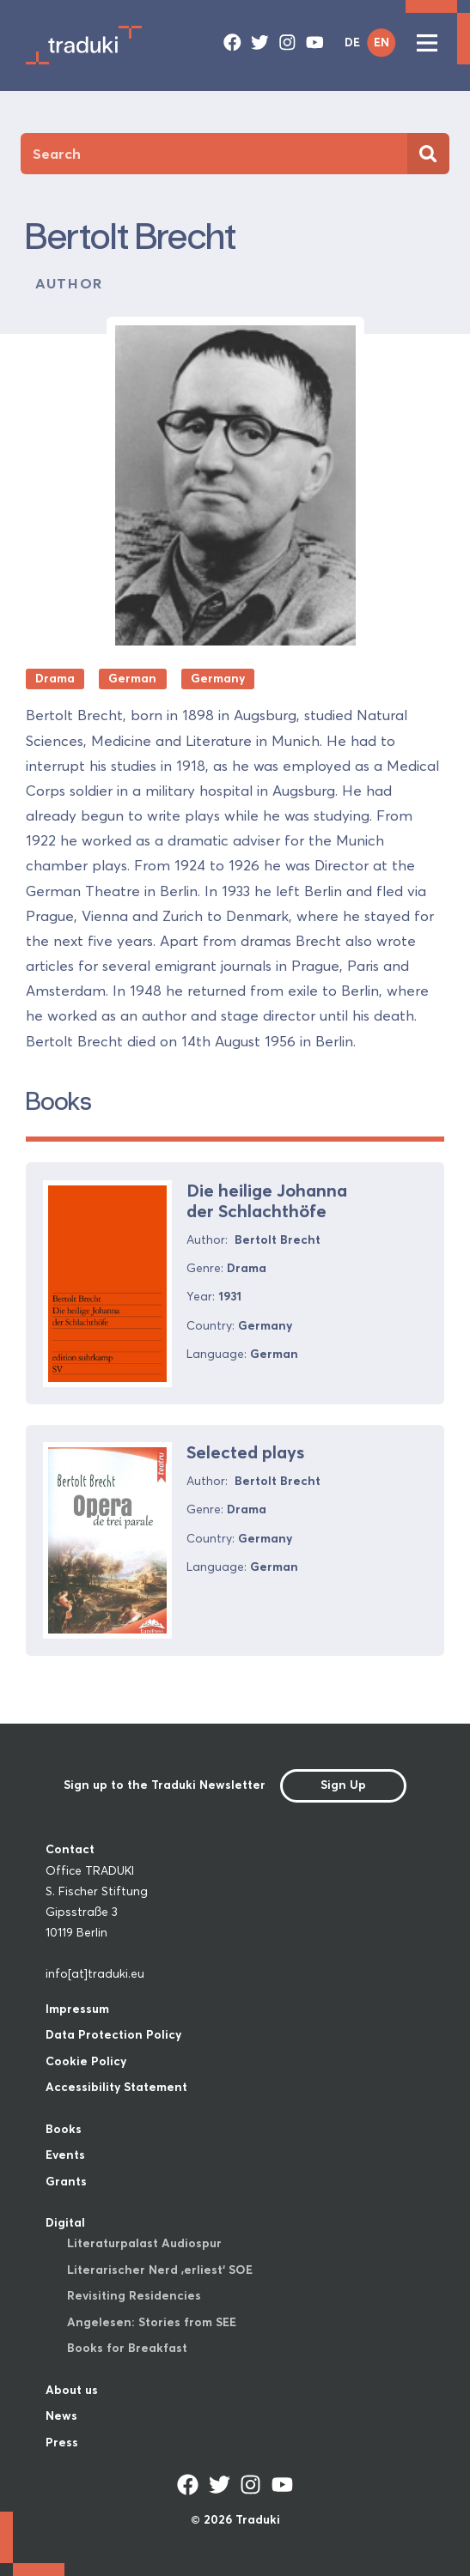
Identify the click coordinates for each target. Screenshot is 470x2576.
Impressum (77, 2009)
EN (381, 42)
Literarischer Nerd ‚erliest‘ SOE (160, 2270)
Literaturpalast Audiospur (144, 2243)
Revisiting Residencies (134, 2295)
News (61, 2416)
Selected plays (245, 1452)
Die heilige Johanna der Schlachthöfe (266, 1200)
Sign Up (343, 1785)
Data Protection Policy (113, 2034)
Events (65, 2155)
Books (64, 2129)
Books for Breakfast (127, 2348)
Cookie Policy (86, 2061)
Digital (65, 2222)
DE (352, 42)
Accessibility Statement (116, 2087)
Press (62, 2442)
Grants (66, 2181)
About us (72, 2390)
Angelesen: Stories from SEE (151, 2322)
